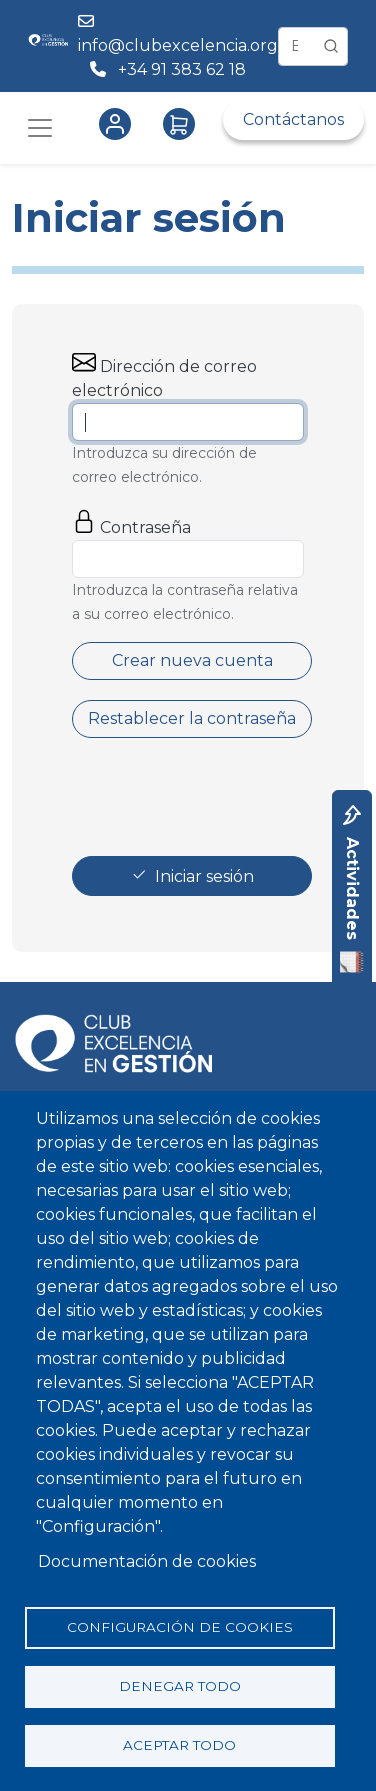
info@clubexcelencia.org (178, 45)
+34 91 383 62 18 (184, 69)
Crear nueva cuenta (192, 660)
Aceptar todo (179, 1745)
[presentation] (224, 797)
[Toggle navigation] (40, 128)
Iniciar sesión (204, 876)
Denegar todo (180, 1686)
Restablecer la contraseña (192, 718)
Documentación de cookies (147, 1561)
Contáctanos (293, 119)
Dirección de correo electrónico (164, 378)
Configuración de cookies (180, 1627)
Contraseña (145, 527)
